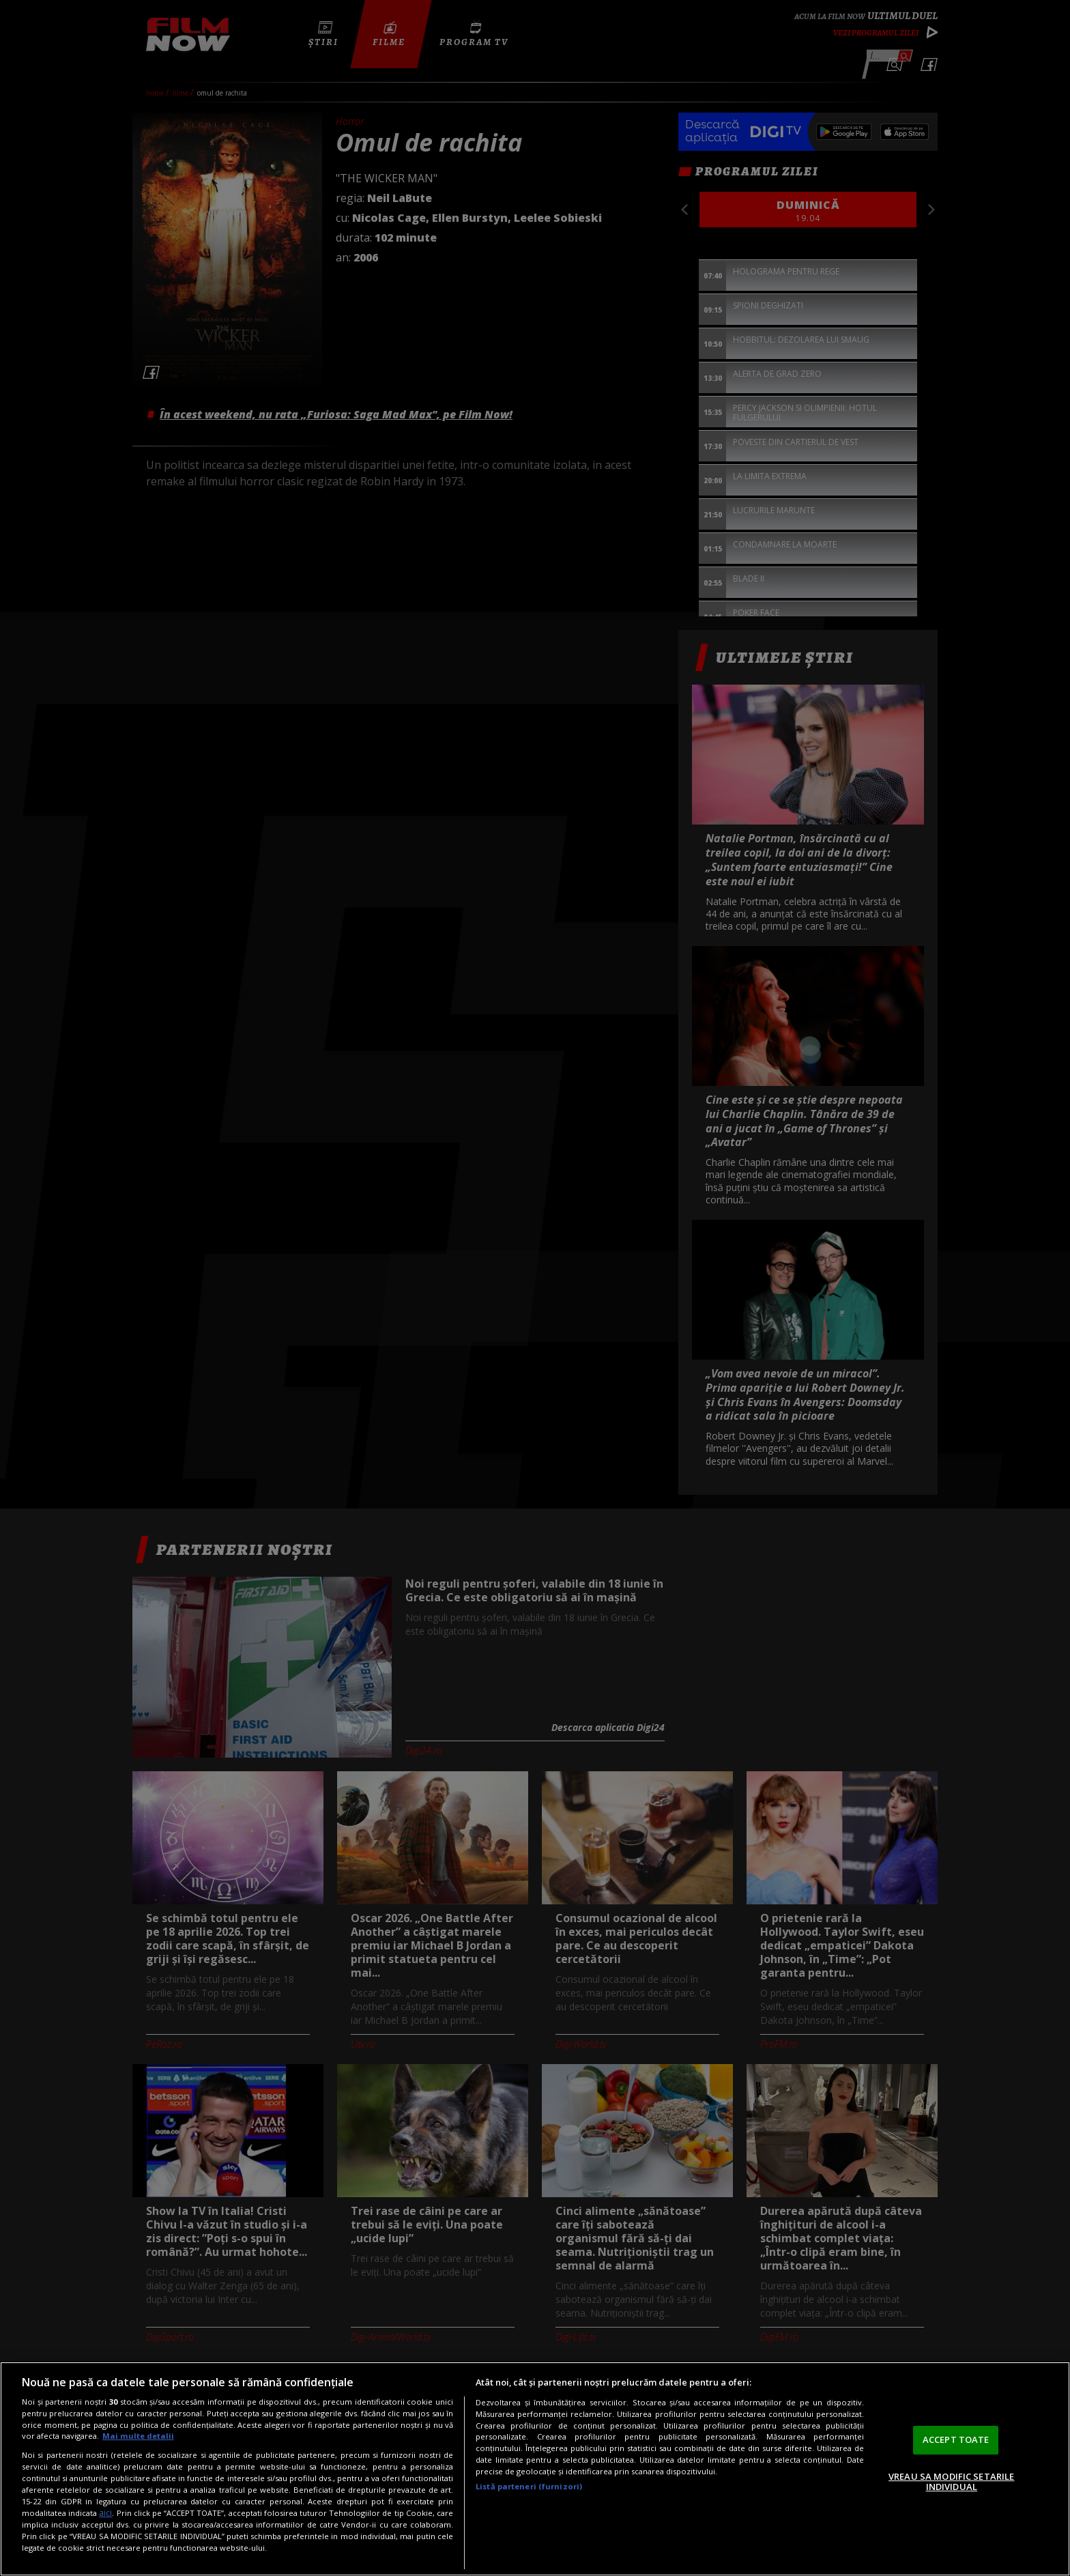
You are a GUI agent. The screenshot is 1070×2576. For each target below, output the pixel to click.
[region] (535, 2469)
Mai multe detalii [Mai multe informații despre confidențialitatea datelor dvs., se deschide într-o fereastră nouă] (138, 2436)
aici (105, 2513)
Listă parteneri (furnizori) (529, 2486)
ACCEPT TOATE (956, 2439)
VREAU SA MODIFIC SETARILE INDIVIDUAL (951, 2481)
